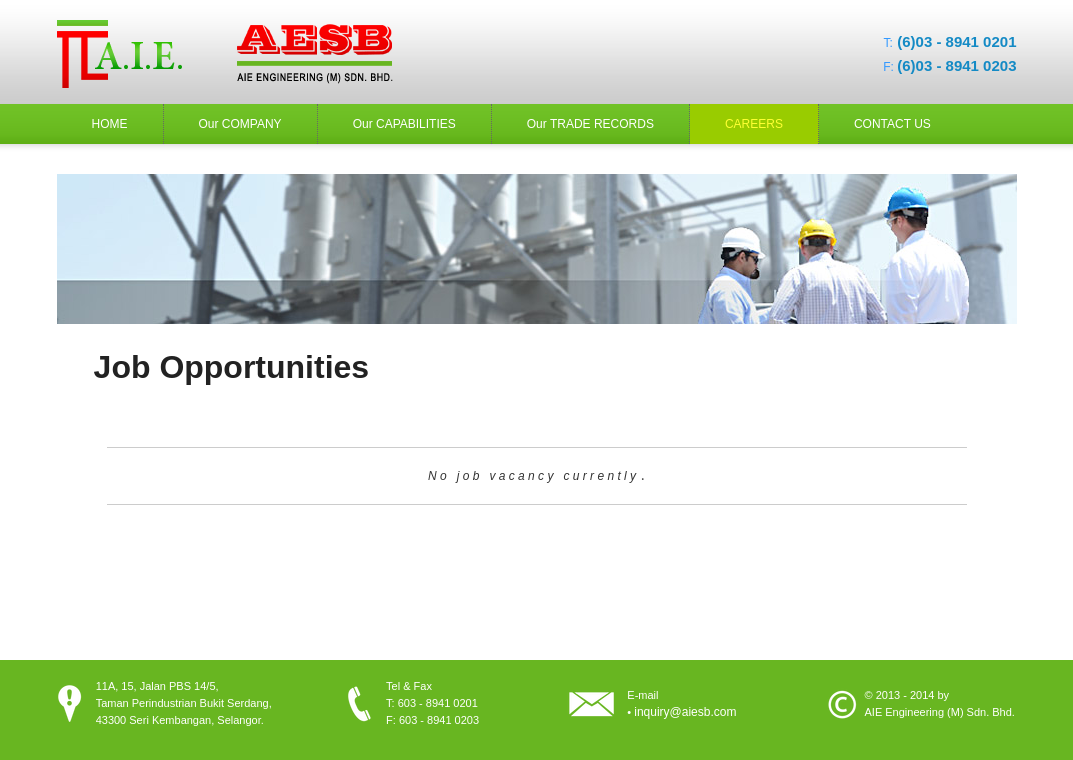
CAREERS (754, 124)
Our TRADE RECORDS (590, 124)
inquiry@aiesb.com (685, 712)
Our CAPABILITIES (404, 124)
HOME (110, 124)
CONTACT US (892, 124)
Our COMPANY (240, 124)
